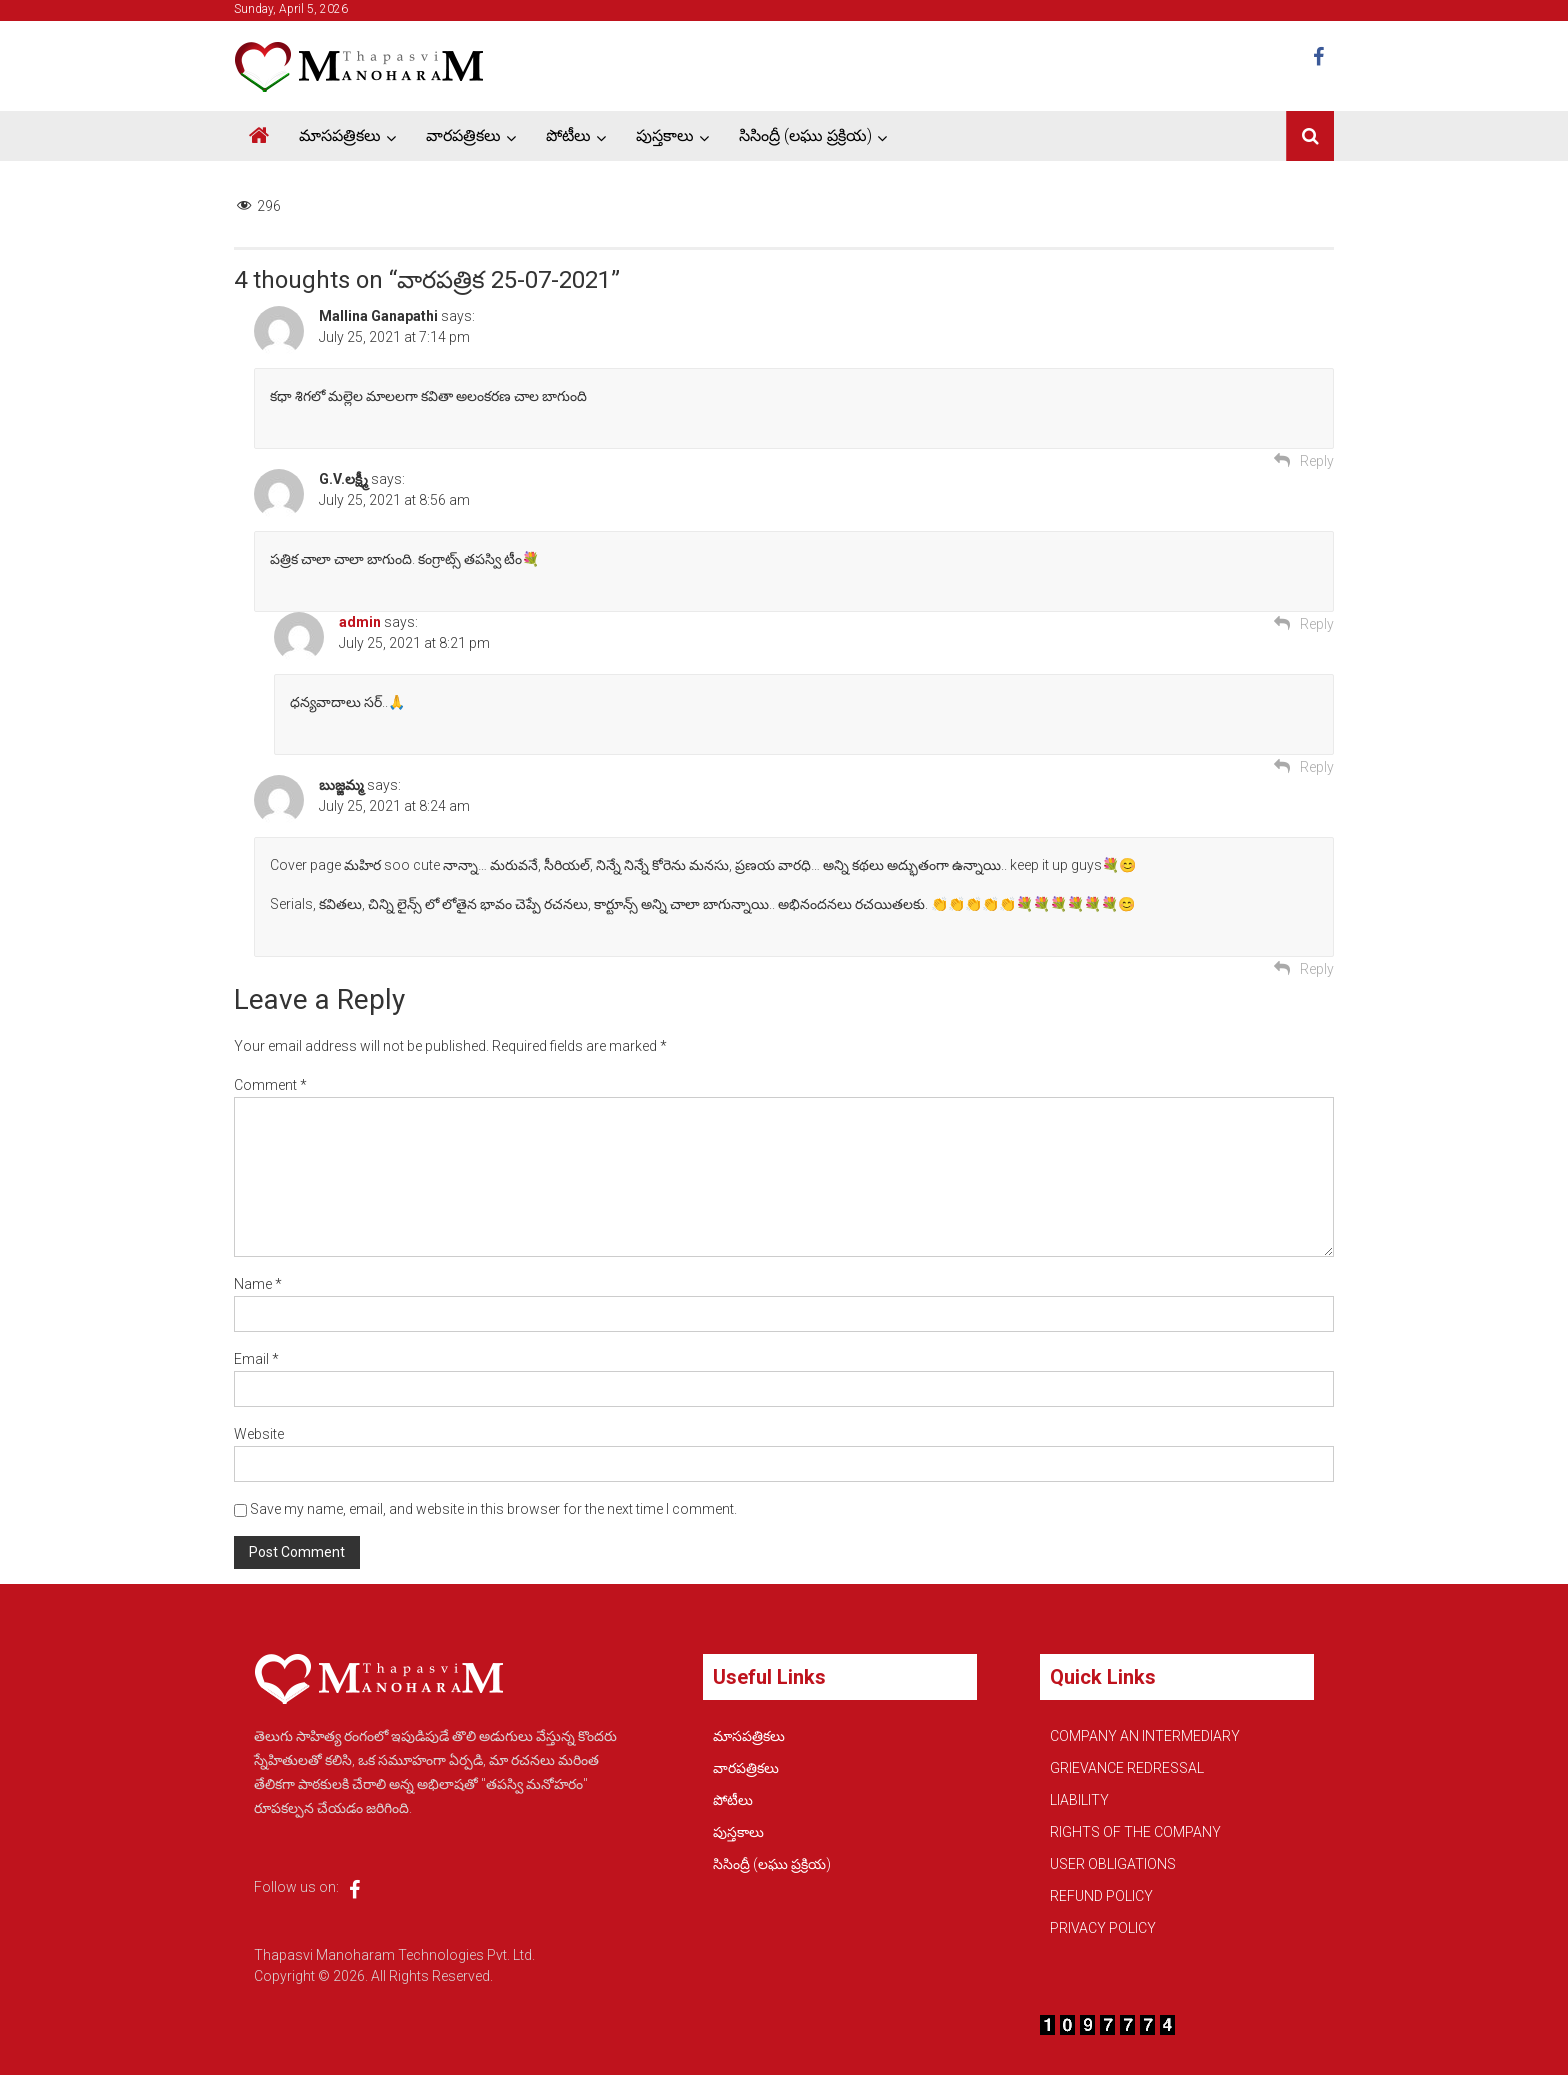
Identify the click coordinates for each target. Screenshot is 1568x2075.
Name (258, 1284)
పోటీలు (568, 135)
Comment (270, 1085)
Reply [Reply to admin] (1317, 767)
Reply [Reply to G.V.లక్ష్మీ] (1317, 624)
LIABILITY (1079, 1800)
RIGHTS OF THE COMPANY (1135, 1832)
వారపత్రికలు (463, 135)
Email (256, 1359)
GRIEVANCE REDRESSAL (1127, 1768)
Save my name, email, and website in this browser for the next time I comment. (493, 1509)
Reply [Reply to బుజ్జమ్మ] (1317, 969)
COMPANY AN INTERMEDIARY (1145, 1736)
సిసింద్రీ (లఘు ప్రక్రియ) (805, 135)
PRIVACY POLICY (1103, 1928)
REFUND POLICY (1101, 1896)
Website (259, 1434)
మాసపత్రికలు (340, 135)
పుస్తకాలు (665, 135)
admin (360, 622)
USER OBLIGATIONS (1113, 1864)
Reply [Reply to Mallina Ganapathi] (1317, 461)
